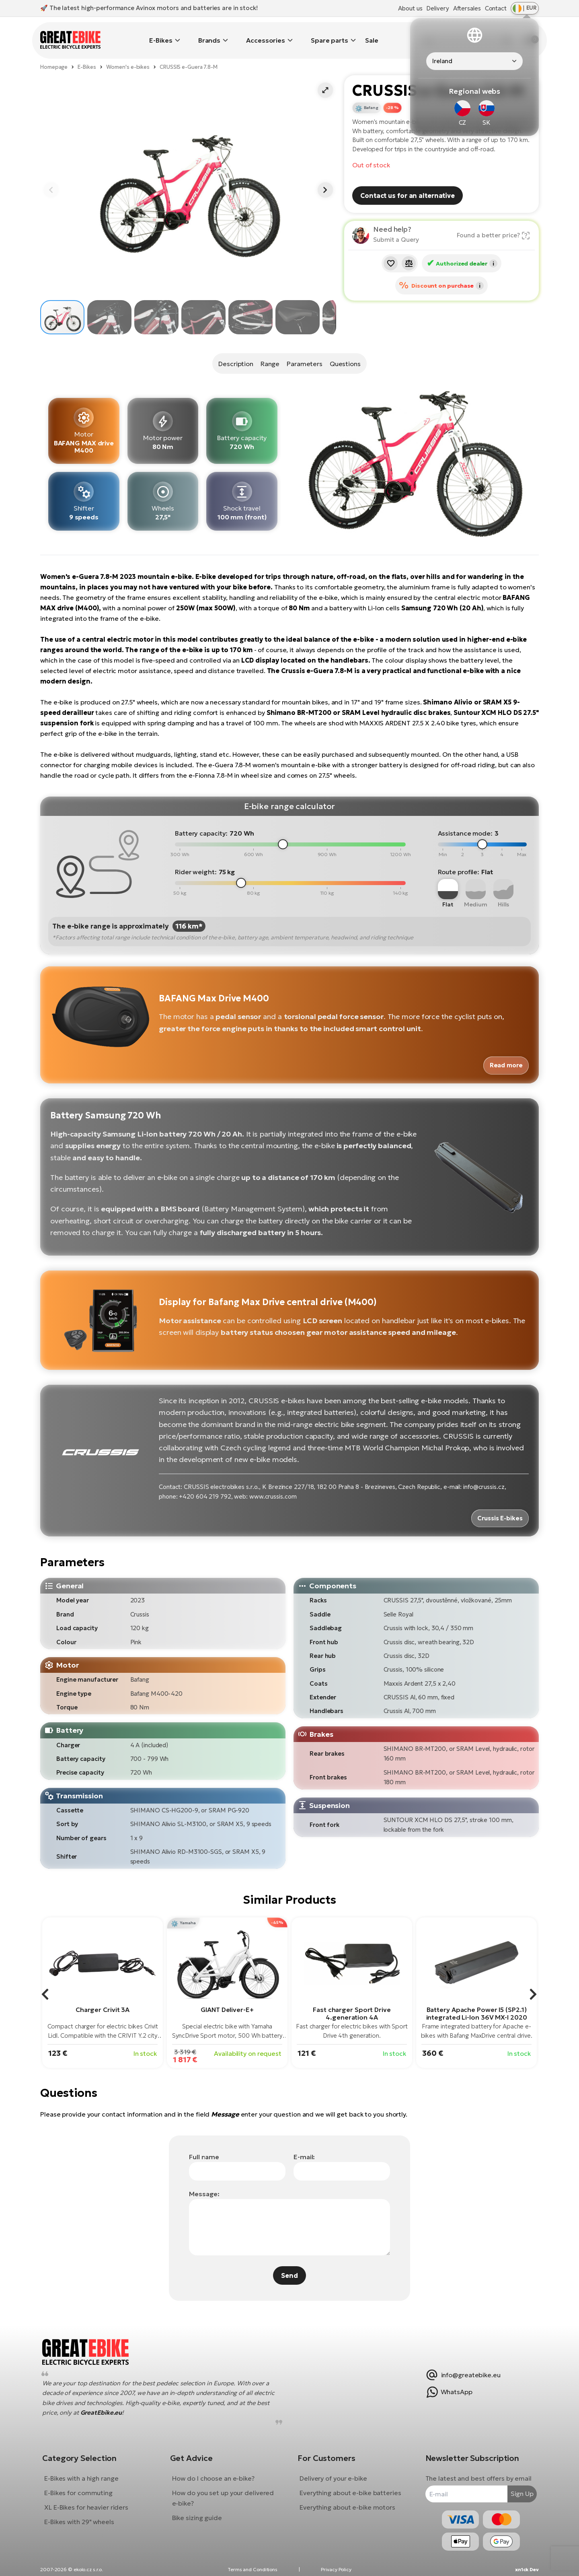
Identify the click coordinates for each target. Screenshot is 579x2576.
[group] (102, 1978)
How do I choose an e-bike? (216, 2470)
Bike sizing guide (200, 2509)
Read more (504, 1052)
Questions (349, 352)
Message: (204, 2179)
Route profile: (459, 860)
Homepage (54, 54)
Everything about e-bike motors (347, 2499)
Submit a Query (396, 228)
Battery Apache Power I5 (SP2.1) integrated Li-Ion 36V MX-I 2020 (476, 1999)
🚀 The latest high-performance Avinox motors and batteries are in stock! (149, 8)
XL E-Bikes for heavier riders (92, 2499)
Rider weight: (196, 860)
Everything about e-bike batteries (350, 2484)
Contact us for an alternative (407, 184)
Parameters (306, 352)
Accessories (265, 34)
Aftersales (467, 8)
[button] (325, 78)
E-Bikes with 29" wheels (85, 2513)
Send (289, 2261)
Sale (371, 34)
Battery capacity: (201, 821)
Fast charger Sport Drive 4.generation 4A (352, 1999)
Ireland (442, 61)
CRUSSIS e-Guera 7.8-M (189, 54)
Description (231, 352)
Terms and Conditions (252, 2567)
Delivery (437, 8)
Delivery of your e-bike (333, 2470)
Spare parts (329, 34)
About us (410, 8)
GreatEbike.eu (107, 2404)
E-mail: (304, 2142)
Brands (209, 34)
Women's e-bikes (128, 54)
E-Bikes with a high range (87, 2470)
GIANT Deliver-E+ (227, 1995)
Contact (496, 8)
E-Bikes (160, 34)
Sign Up (516, 2485)
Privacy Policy (336, 2567)
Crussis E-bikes (497, 1504)
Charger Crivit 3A (102, 1995)
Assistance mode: (465, 821)
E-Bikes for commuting (84, 2484)
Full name (204, 2142)
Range (268, 352)
